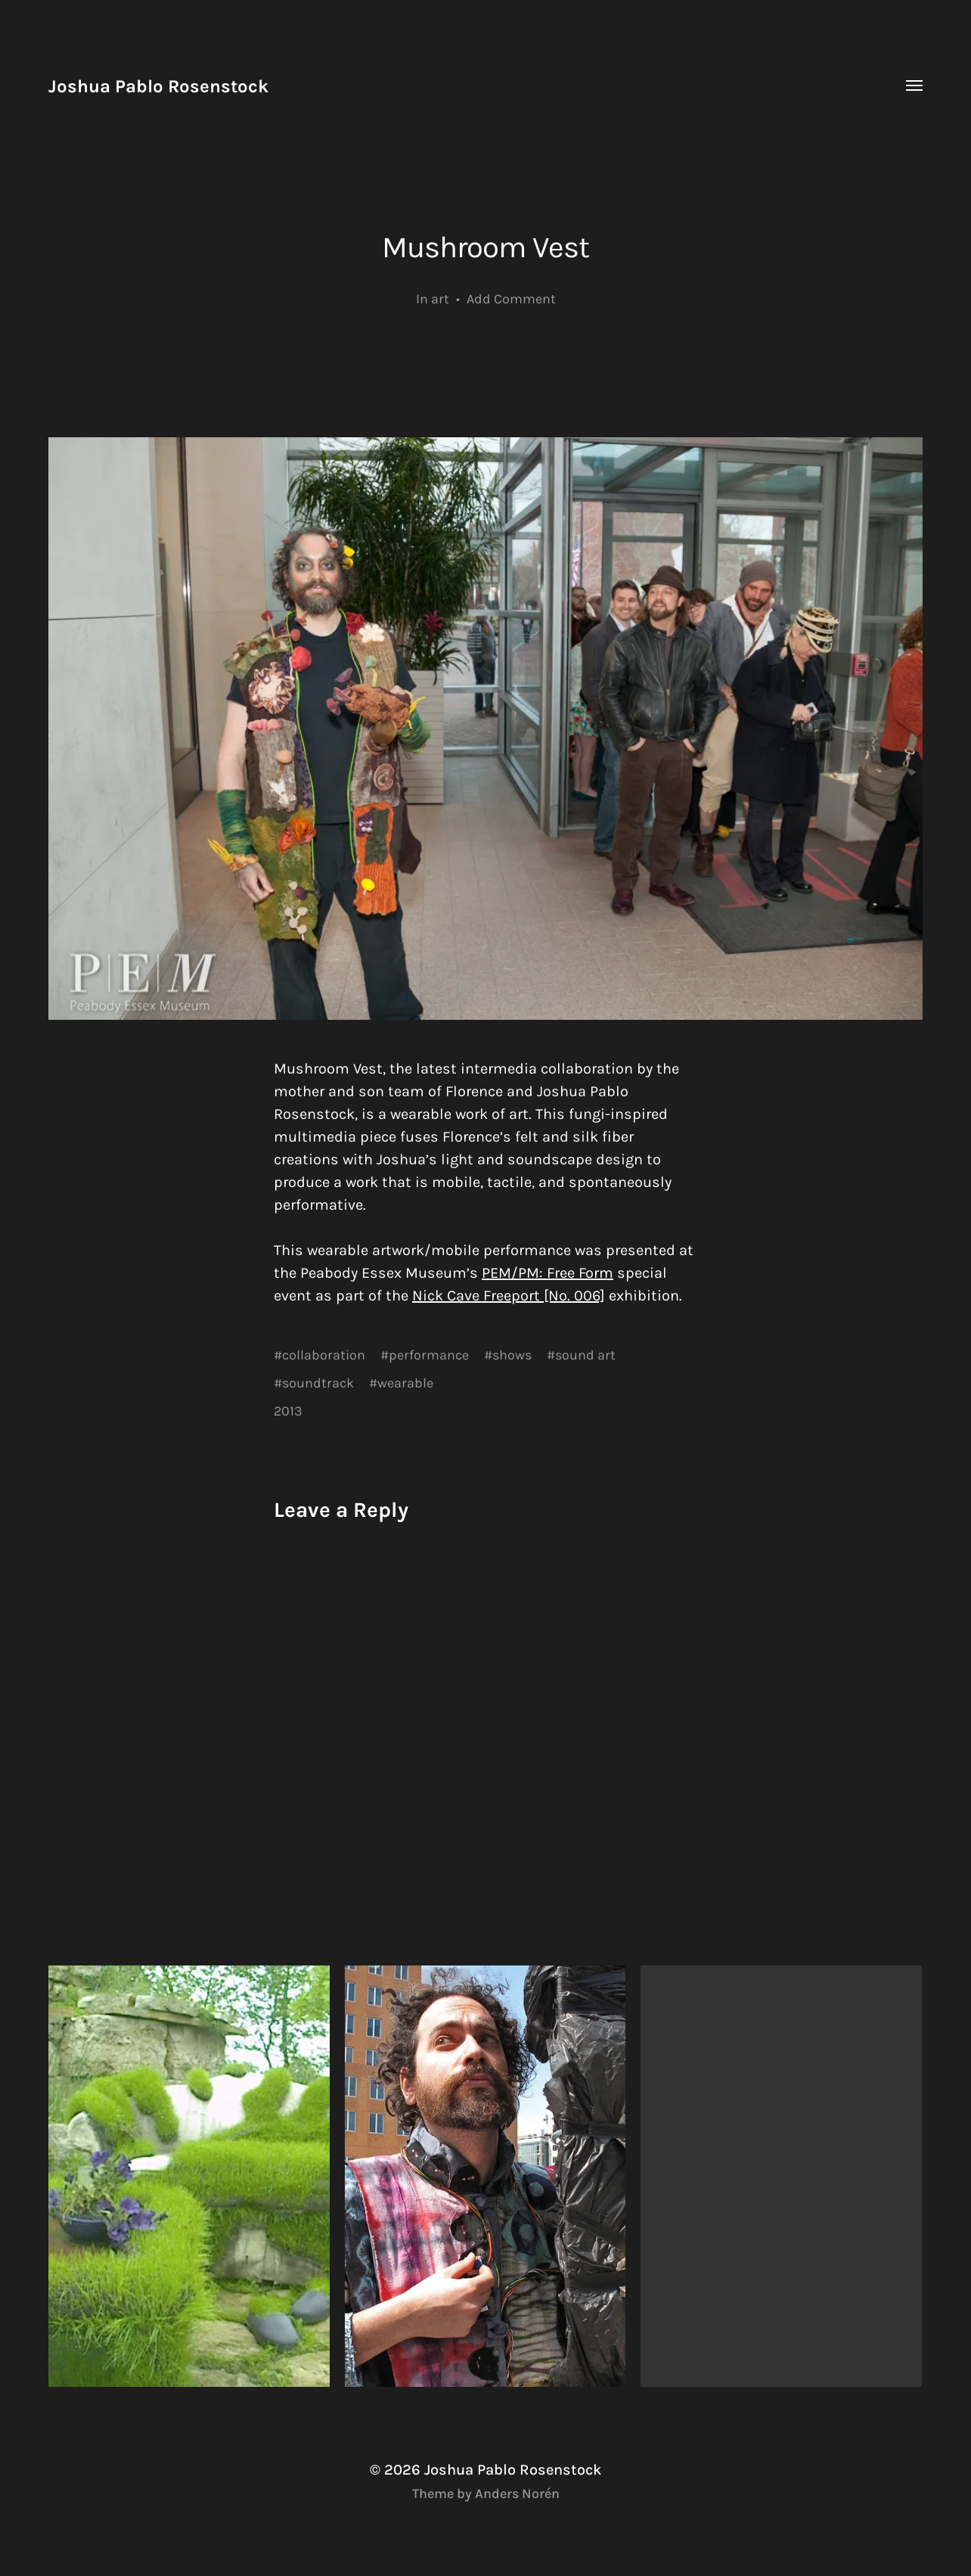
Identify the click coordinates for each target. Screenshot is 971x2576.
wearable (405, 1383)
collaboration (323, 1355)
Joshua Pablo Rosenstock (158, 86)
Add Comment (511, 299)
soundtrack (318, 1383)
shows (512, 1355)
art (440, 299)
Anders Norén (517, 2493)
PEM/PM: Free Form (547, 1273)
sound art (585, 1355)
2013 (288, 1411)
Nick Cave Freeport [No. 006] (508, 1295)
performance (429, 1355)
